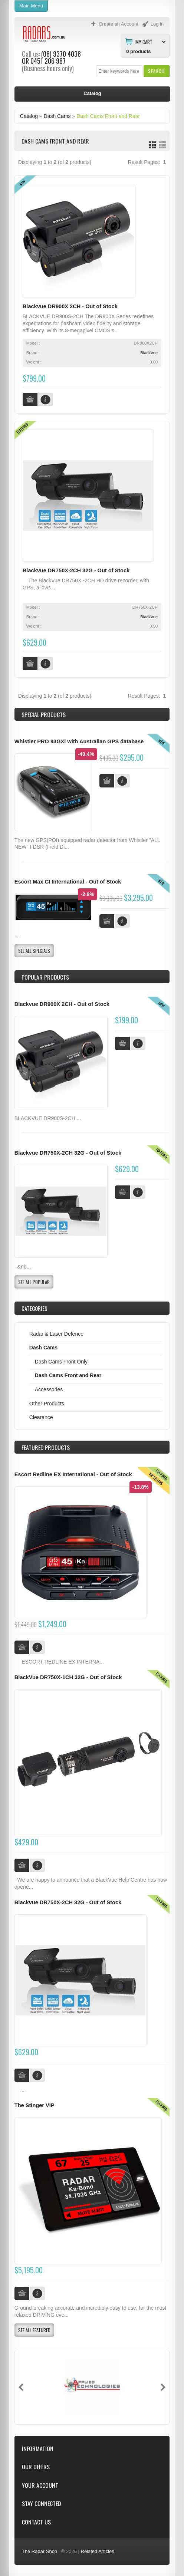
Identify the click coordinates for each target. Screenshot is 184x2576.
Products (46, 1447)
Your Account (40, 2485)
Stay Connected (41, 2503)
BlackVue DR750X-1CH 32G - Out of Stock (68, 1677)
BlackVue (149, 353)
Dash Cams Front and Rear (108, 116)
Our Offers (36, 2466)
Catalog (29, 116)
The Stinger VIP (34, 2105)
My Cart (143, 42)
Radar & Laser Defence (56, 1334)
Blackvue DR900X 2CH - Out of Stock (70, 306)
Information (37, 2448)
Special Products (44, 714)
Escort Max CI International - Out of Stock (67, 882)
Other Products (46, 1404)
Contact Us (36, 2522)
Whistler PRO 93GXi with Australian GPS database (79, 741)
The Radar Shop (39, 2551)
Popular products (45, 977)
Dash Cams (57, 116)
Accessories (49, 1389)
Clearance (41, 1417)
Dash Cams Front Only (61, 1362)
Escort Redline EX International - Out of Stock (73, 1474)
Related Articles (97, 2551)
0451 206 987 (48, 61)
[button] (156, 71)
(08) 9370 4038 (61, 54)
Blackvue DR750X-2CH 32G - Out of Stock (76, 570)
